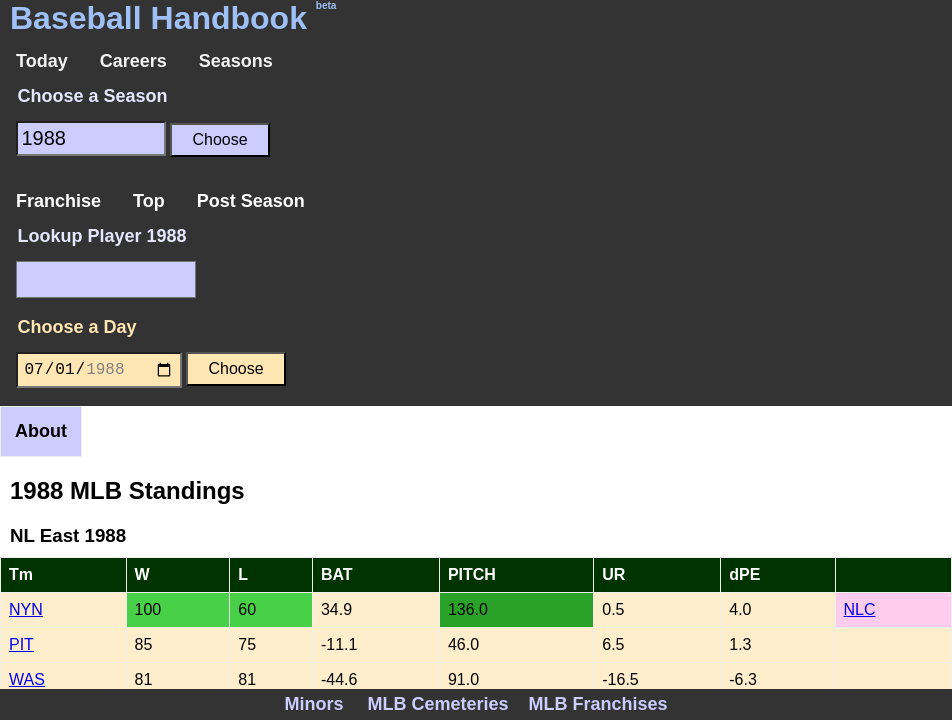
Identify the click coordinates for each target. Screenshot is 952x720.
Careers (133, 61)
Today (42, 61)
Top (149, 201)
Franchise (58, 201)
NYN (26, 609)
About (41, 431)
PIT (21, 644)
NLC (860, 609)
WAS (27, 679)
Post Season (251, 201)
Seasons (236, 61)
